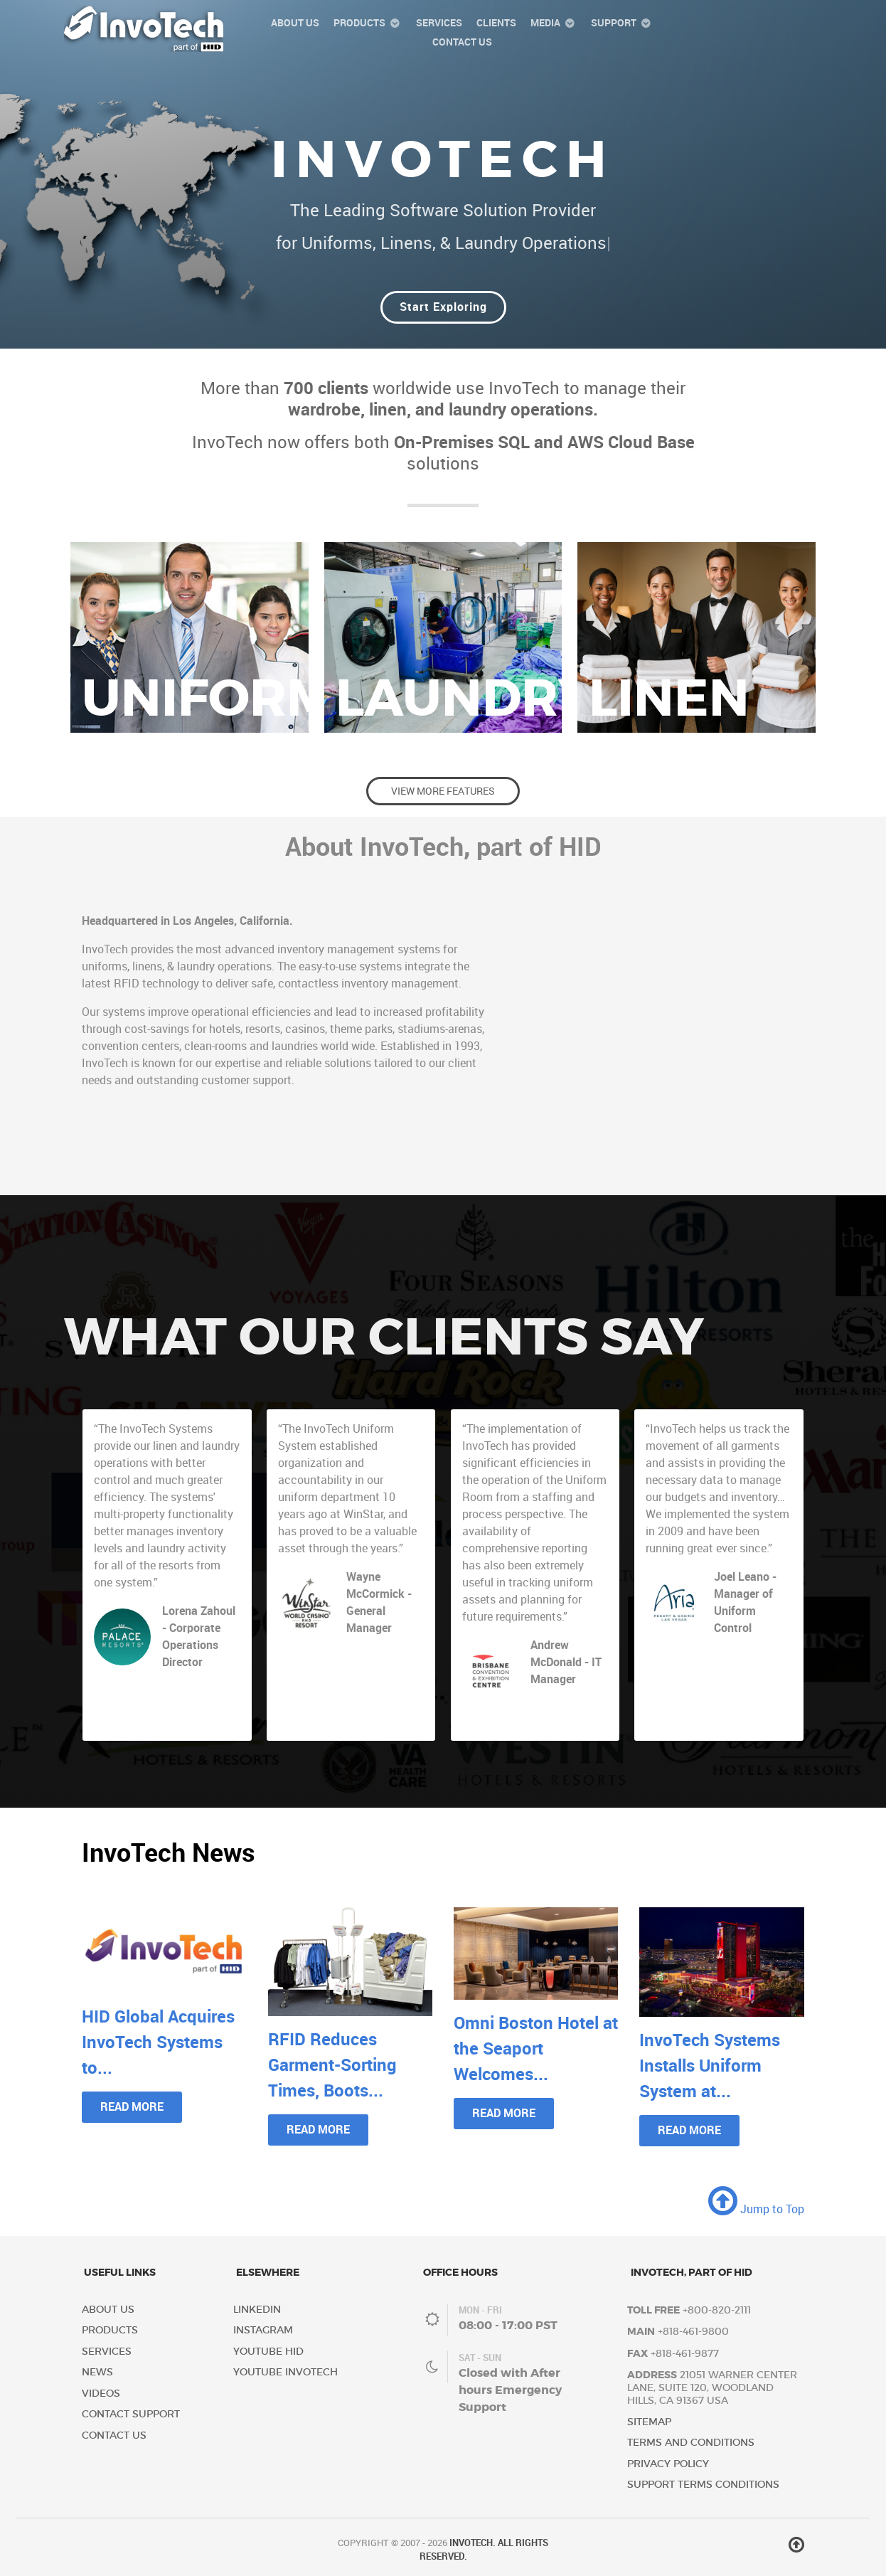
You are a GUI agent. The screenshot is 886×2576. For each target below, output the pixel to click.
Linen (669, 697)
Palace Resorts (192, 1678)
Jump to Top (756, 2209)
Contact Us (114, 2435)
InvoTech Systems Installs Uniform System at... (709, 2065)
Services (107, 2352)
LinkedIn (257, 2310)
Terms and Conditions (690, 2443)
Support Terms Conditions (703, 2485)
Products (110, 2330)
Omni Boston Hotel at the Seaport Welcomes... (536, 2048)
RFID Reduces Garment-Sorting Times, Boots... (332, 2065)
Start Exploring (443, 307)
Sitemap (649, 2422)
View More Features (443, 791)
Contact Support (131, 2414)
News (97, 2372)
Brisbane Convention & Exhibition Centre (564, 1708)
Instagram (263, 2330)
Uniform (207, 697)
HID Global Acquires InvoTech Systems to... (158, 2042)
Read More (132, 2107)
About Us (108, 2310)
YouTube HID (268, 2352)
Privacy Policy (668, 2464)
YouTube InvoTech (285, 2372)
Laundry (464, 697)
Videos (101, 2393)
